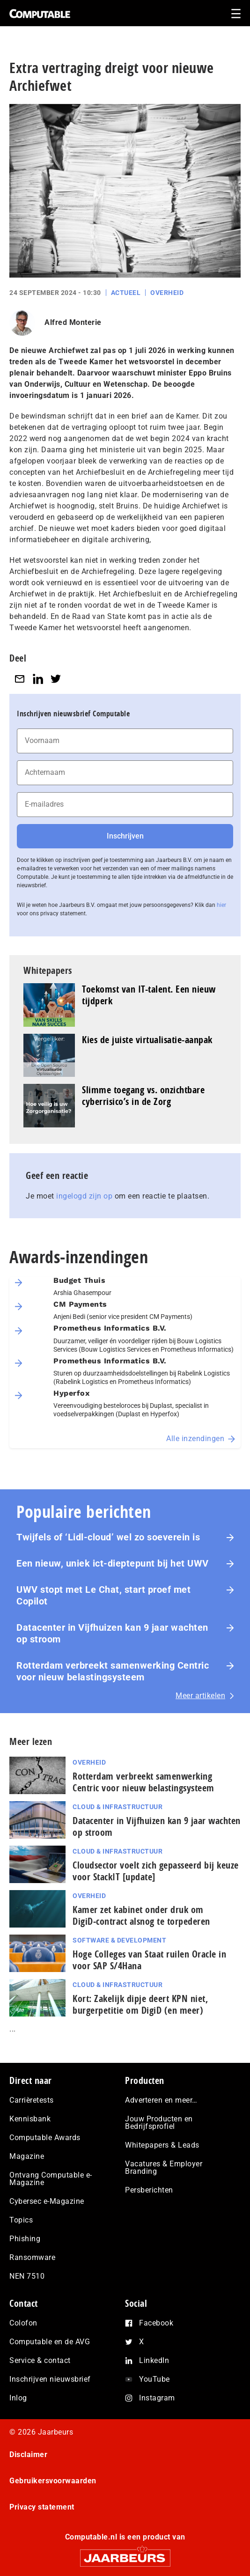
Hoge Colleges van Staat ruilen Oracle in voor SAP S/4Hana (149, 1960)
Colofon (23, 2322)
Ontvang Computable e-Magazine (50, 2179)
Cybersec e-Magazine (46, 2201)
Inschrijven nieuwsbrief (50, 2379)
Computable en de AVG (49, 2341)
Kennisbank (30, 2118)
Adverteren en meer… (161, 2100)
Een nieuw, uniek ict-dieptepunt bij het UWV (112, 1563)
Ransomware (32, 2257)
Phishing (24, 2238)
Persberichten (149, 2190)
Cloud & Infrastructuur (117, 1807)
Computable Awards (45, 2137)
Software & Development (119, 1940)
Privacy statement (41, 2506)
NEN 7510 (26, 2276)
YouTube (154, 2379)
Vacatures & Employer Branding (163, 2167)
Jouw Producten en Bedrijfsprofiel (159, 2122)
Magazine (26, 2156)
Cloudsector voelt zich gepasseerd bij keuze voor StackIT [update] (156, 1871)
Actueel (126, 292)
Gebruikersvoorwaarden (52, 2480)
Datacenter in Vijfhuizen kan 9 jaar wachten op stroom (112, 1633)
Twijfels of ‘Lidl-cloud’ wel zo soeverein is (108, 1537)
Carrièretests (31, 2100)
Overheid (167, 292)
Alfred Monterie (73, 322)
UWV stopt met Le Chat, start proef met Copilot (103, 1595)
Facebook (156, 2322)
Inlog (18, 2397)
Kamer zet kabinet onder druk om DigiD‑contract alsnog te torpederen (141, 1915)
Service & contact (40, 2360)
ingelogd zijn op (84, 1196)
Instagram (157, 2397)
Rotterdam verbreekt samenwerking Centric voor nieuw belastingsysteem (112, 1671)
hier (221, 905)
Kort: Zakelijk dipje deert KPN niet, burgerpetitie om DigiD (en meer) (140, 2004)
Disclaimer (28, 2454)
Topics (21, 2219)
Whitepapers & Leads (162, 2145)
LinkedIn (154, 2360)
